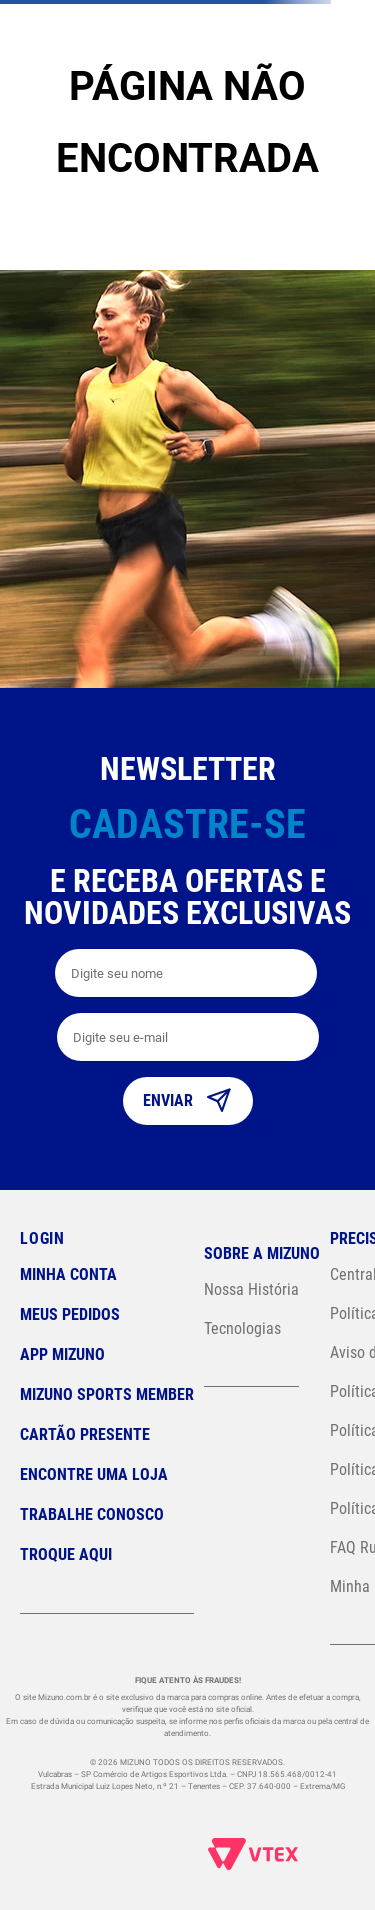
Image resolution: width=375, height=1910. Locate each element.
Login (42, 1238)
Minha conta (68, 1274)
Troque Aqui (66, 1554)
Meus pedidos (70, 1314)
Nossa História (251, 1289)
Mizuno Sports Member (107, 1394)
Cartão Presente (85, 1434)
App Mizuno (62, 1354)
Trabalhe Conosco (92, 1514)
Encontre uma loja (94, 1474)
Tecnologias (242, 1328)
